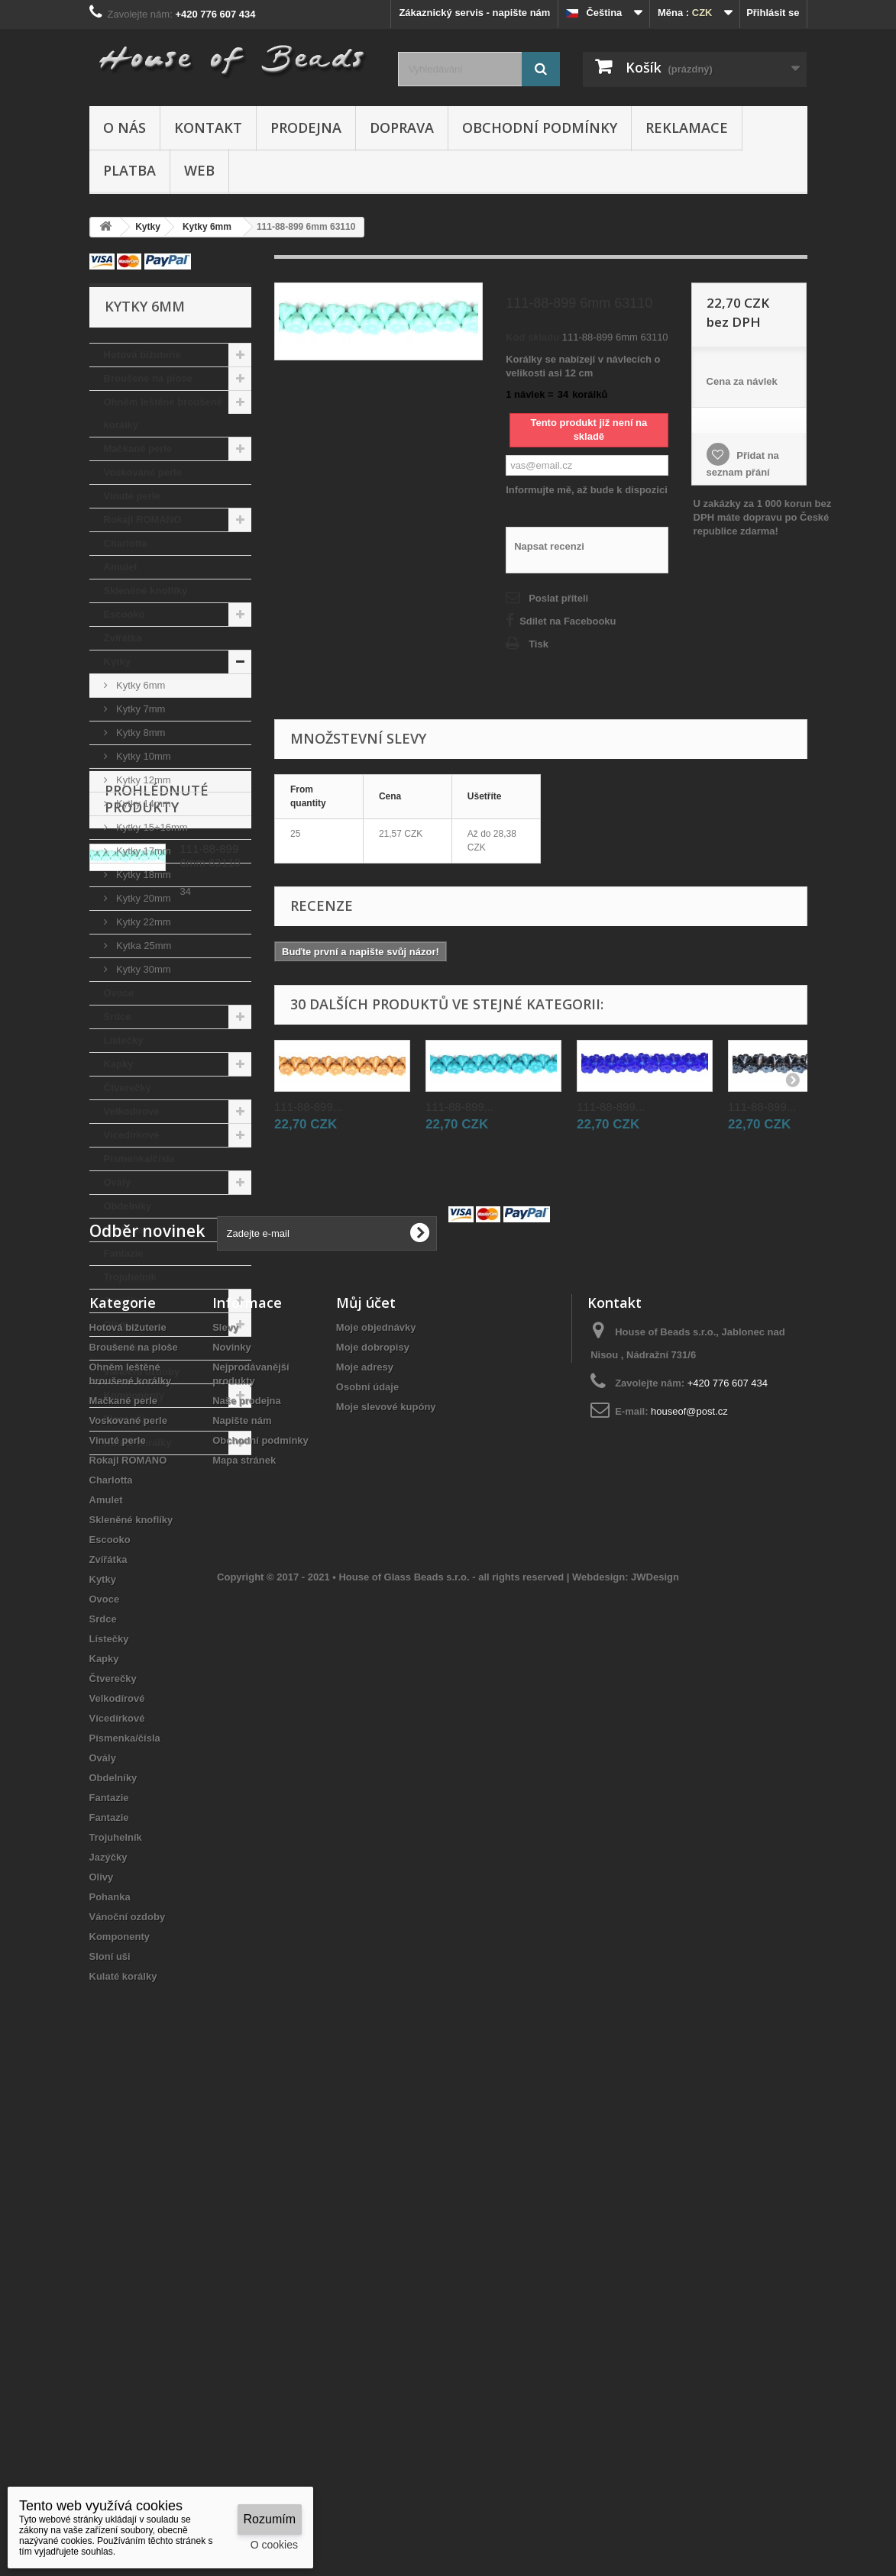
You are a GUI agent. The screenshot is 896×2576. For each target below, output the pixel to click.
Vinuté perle (132, 496)
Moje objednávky (376, 1802)
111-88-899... (308, 1106)
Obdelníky (128, 1206)
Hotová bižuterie (142, 354)
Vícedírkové (132, 1135)
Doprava (402, 127)
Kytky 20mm (142, 898)
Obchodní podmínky (539, 127)
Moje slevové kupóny (386, 1881)
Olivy (116, 1324)
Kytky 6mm (140, 685)
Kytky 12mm (142, 780)
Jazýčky (123, 1300)
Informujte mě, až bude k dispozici (587, 490)
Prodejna (305, 127)
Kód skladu (532, 337)
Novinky (231, 1822)
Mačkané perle (138, 448)
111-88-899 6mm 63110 (210, 1566)
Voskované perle (143, 472)
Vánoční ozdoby (142, 1371)
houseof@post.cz (689, 1886)
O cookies (274, 2545)
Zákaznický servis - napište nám (474, 12)
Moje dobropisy (372, 1822)
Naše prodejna (246, 1875)
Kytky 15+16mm (151, 827)
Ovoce (119, 993)
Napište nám (241, 1895)
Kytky (117, 661)
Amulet (120, 567)
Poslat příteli (558, 598)
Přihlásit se (772, 12)
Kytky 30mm (142, 969)
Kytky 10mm (142, 756)
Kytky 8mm (140, 732)
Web (199, 170)
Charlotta (125, 543)
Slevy (225, 1802)
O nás (124, 127)
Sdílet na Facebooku (567, 621)
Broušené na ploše (148, 378)
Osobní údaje (367, 1861)
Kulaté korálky (138, 1442)
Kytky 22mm (142, 922)
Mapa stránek (244, 1935)
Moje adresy (364, 1842)
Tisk (538, 644)
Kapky (119, 1064)
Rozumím (270, 2519)
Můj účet (366, 1777)
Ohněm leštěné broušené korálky (163, 413)
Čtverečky (127, 1087)
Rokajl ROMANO (143, 519)
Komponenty (134, 1395)
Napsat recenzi (549, 546)
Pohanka (124, 1348)
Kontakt (208, 127)
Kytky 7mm (140, 709)
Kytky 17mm (142, 851)
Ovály (117, 1182)
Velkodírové (132, 1111)
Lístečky (124, 1040)
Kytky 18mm (142, 874)
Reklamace (686, 127)
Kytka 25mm (143, 945)
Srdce (117, 1016)
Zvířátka (123, 638)
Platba (129, 170)
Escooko (124, 614)
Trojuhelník (130, 1277)
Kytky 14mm (142, 803)
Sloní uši (124, 1419)
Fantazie (124, 1229)
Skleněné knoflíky (146, 590)
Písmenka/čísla (139, 1158)
